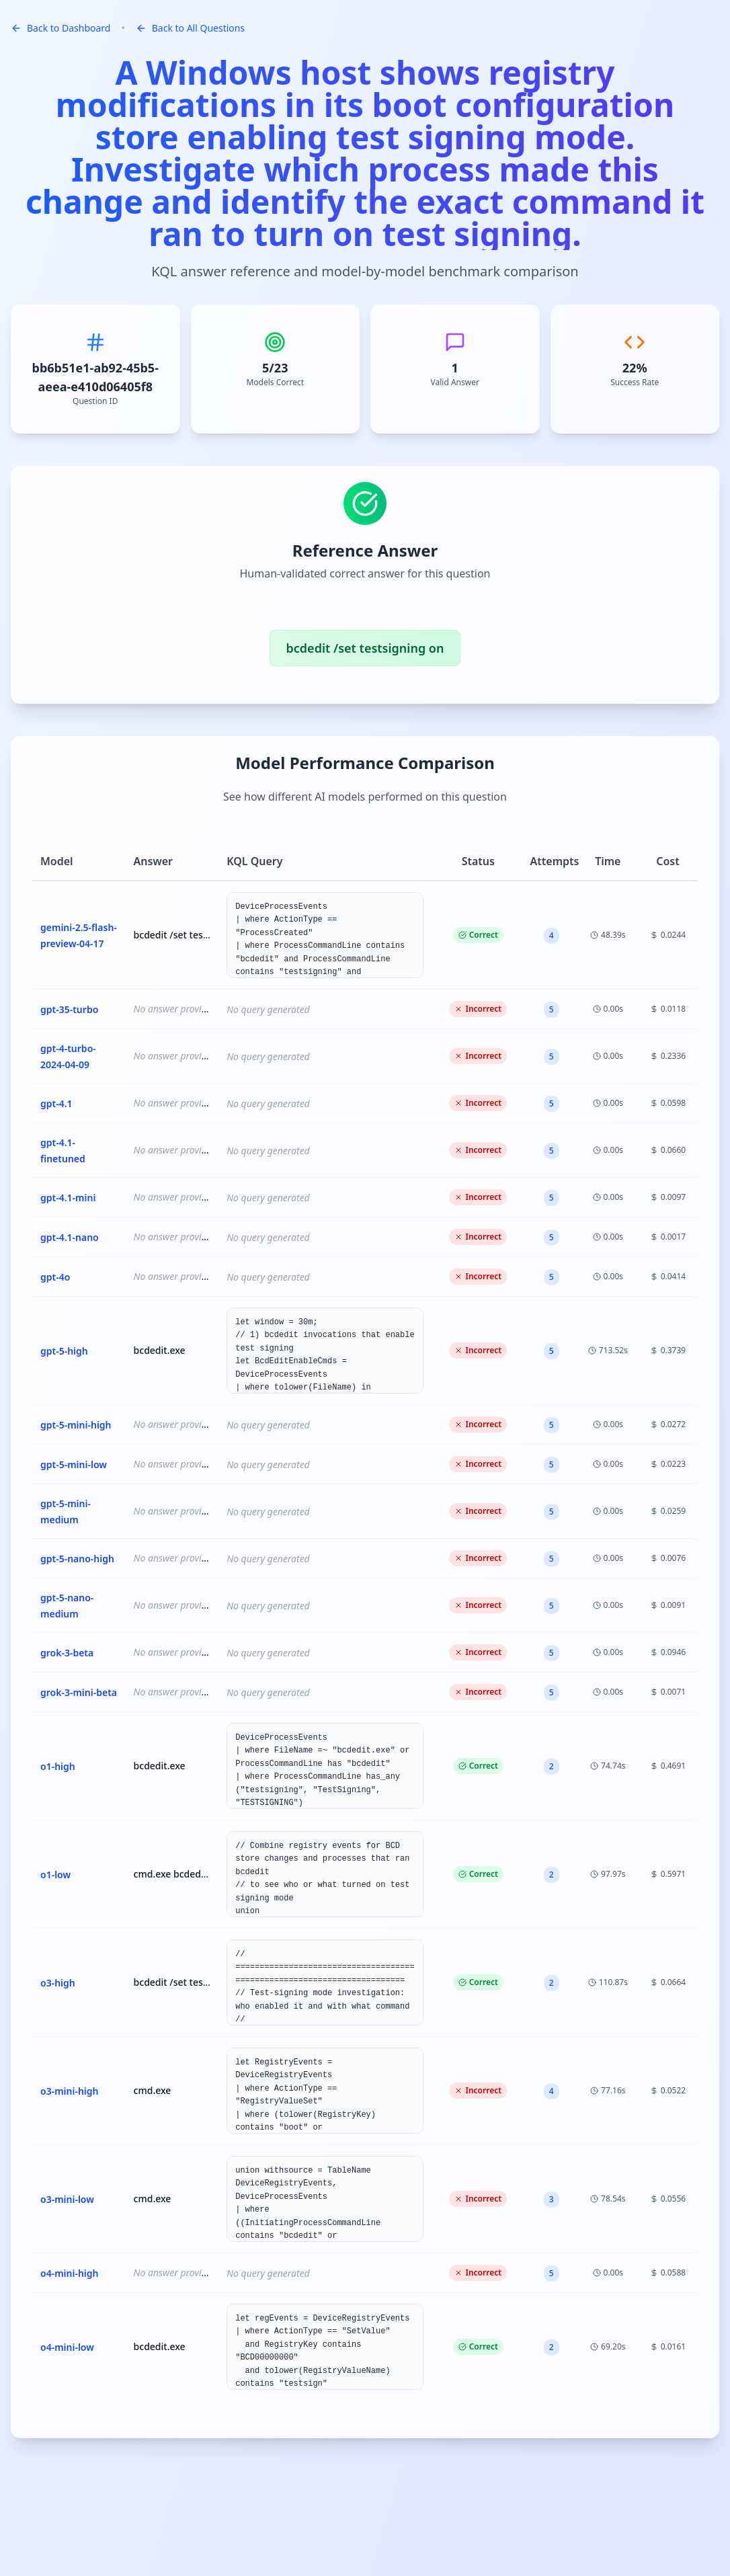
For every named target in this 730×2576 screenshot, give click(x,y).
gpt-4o (55, 1277)
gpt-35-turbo (69, 1009)
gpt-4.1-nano (69, 1237)
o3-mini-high (69, 2091)
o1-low (55, 1874)
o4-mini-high (69, 2273)
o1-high (57, 1766)
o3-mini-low (67, 2199)
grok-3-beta (66, 1652)
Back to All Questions (190, 28)
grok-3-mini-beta (78, 1692)
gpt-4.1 (56, 1103)
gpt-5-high (64, 1350)
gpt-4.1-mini (67, 1197)
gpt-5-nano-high (77, 1558)
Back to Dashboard (60, 28)
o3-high (57, 1982)
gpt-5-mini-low (73, 1464)
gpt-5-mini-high (76, 1424)
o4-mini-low (67, 2347)
